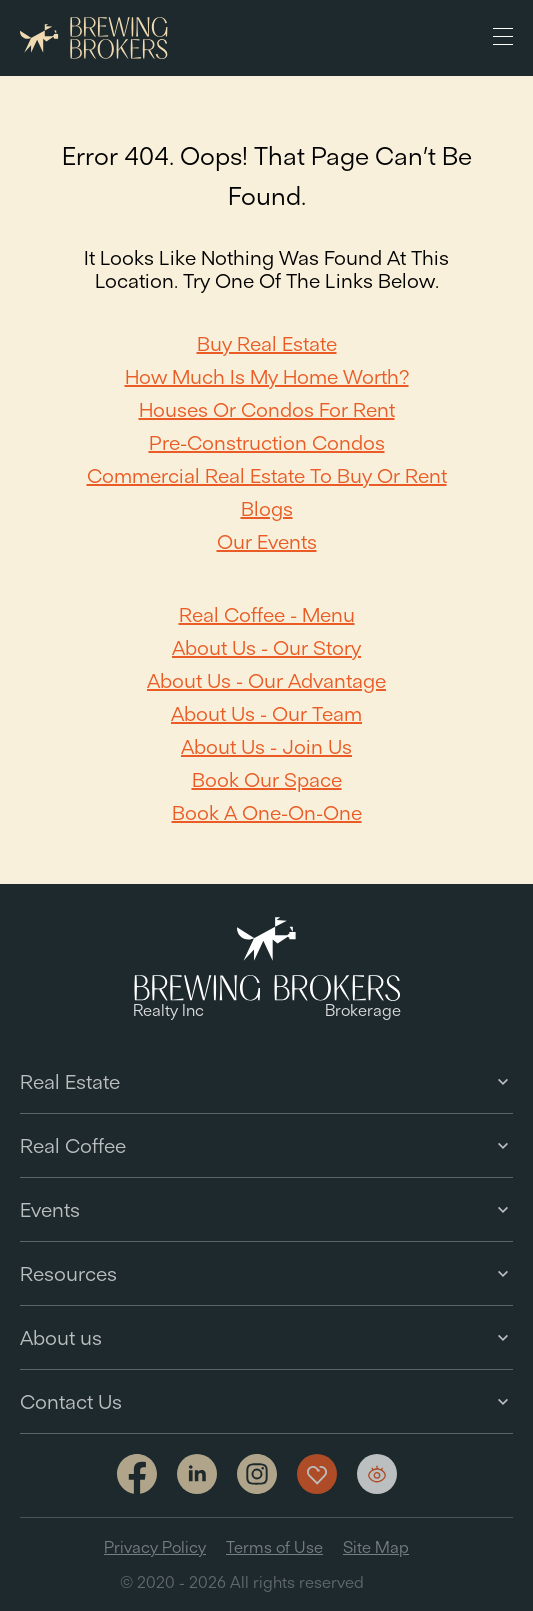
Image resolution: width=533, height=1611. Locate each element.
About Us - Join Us (266, 746)
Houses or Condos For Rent (267, 409)
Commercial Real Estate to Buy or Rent (267, 475)
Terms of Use (274, 1547)
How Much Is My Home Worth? (267, 376)
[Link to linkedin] (197, 1474)
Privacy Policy (155, 1547)
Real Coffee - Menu (267, 614)
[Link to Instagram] (257, 1475)
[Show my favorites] (317, 1474)
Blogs (267, 508)
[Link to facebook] (137, 1475)
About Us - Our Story (266, 647)
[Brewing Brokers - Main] (94, 38)
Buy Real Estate (267, 343)
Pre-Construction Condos (267, 442)
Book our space (267, 779)
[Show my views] (377, 1474)
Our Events (267, 541)
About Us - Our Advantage (266, 680)
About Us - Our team (266, 713)
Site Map (376, 1547)
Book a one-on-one (267, 812)
